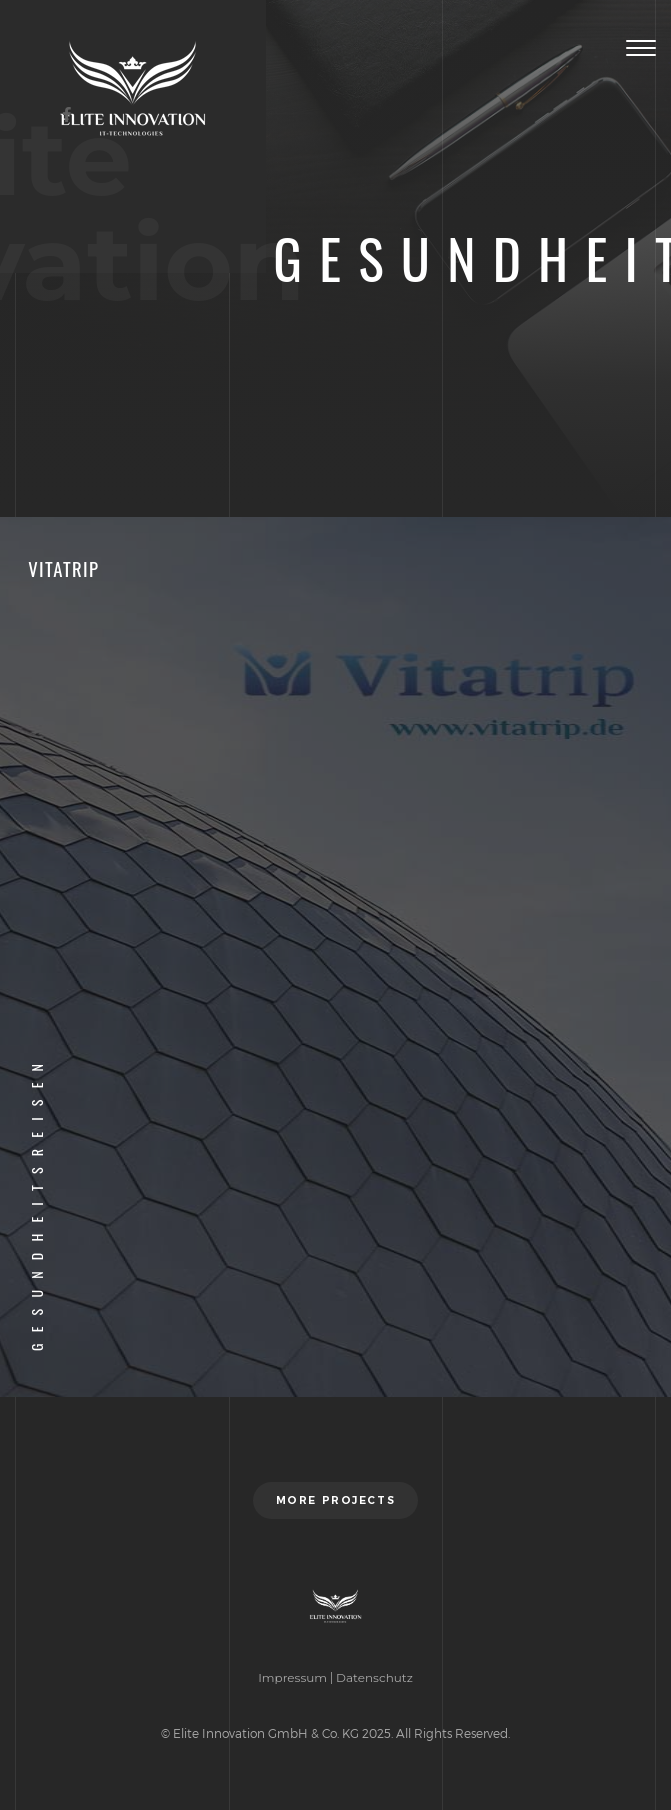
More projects (335, 1500)
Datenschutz (374, 1677)
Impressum (292, 1677)
